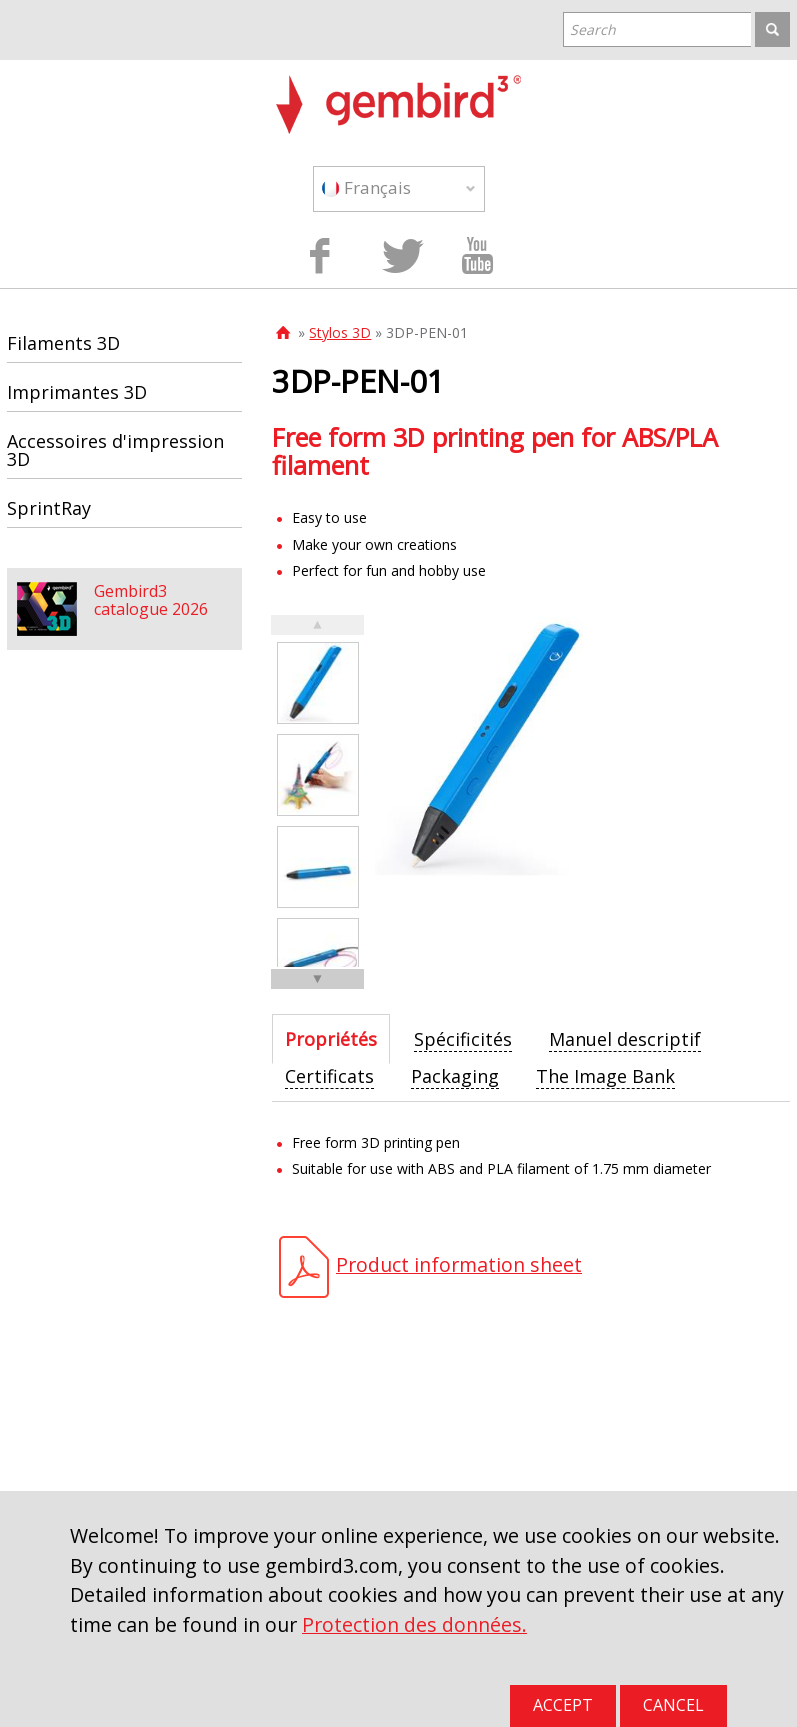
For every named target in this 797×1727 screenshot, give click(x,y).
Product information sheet (459, 1264)
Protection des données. (414, 1624)
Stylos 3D (340, 332)
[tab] (331, 1039)
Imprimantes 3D (77, 392)
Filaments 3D (63, 343)
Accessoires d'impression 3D (115, 450)
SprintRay (49, 508)
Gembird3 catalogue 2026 (151, 600)
